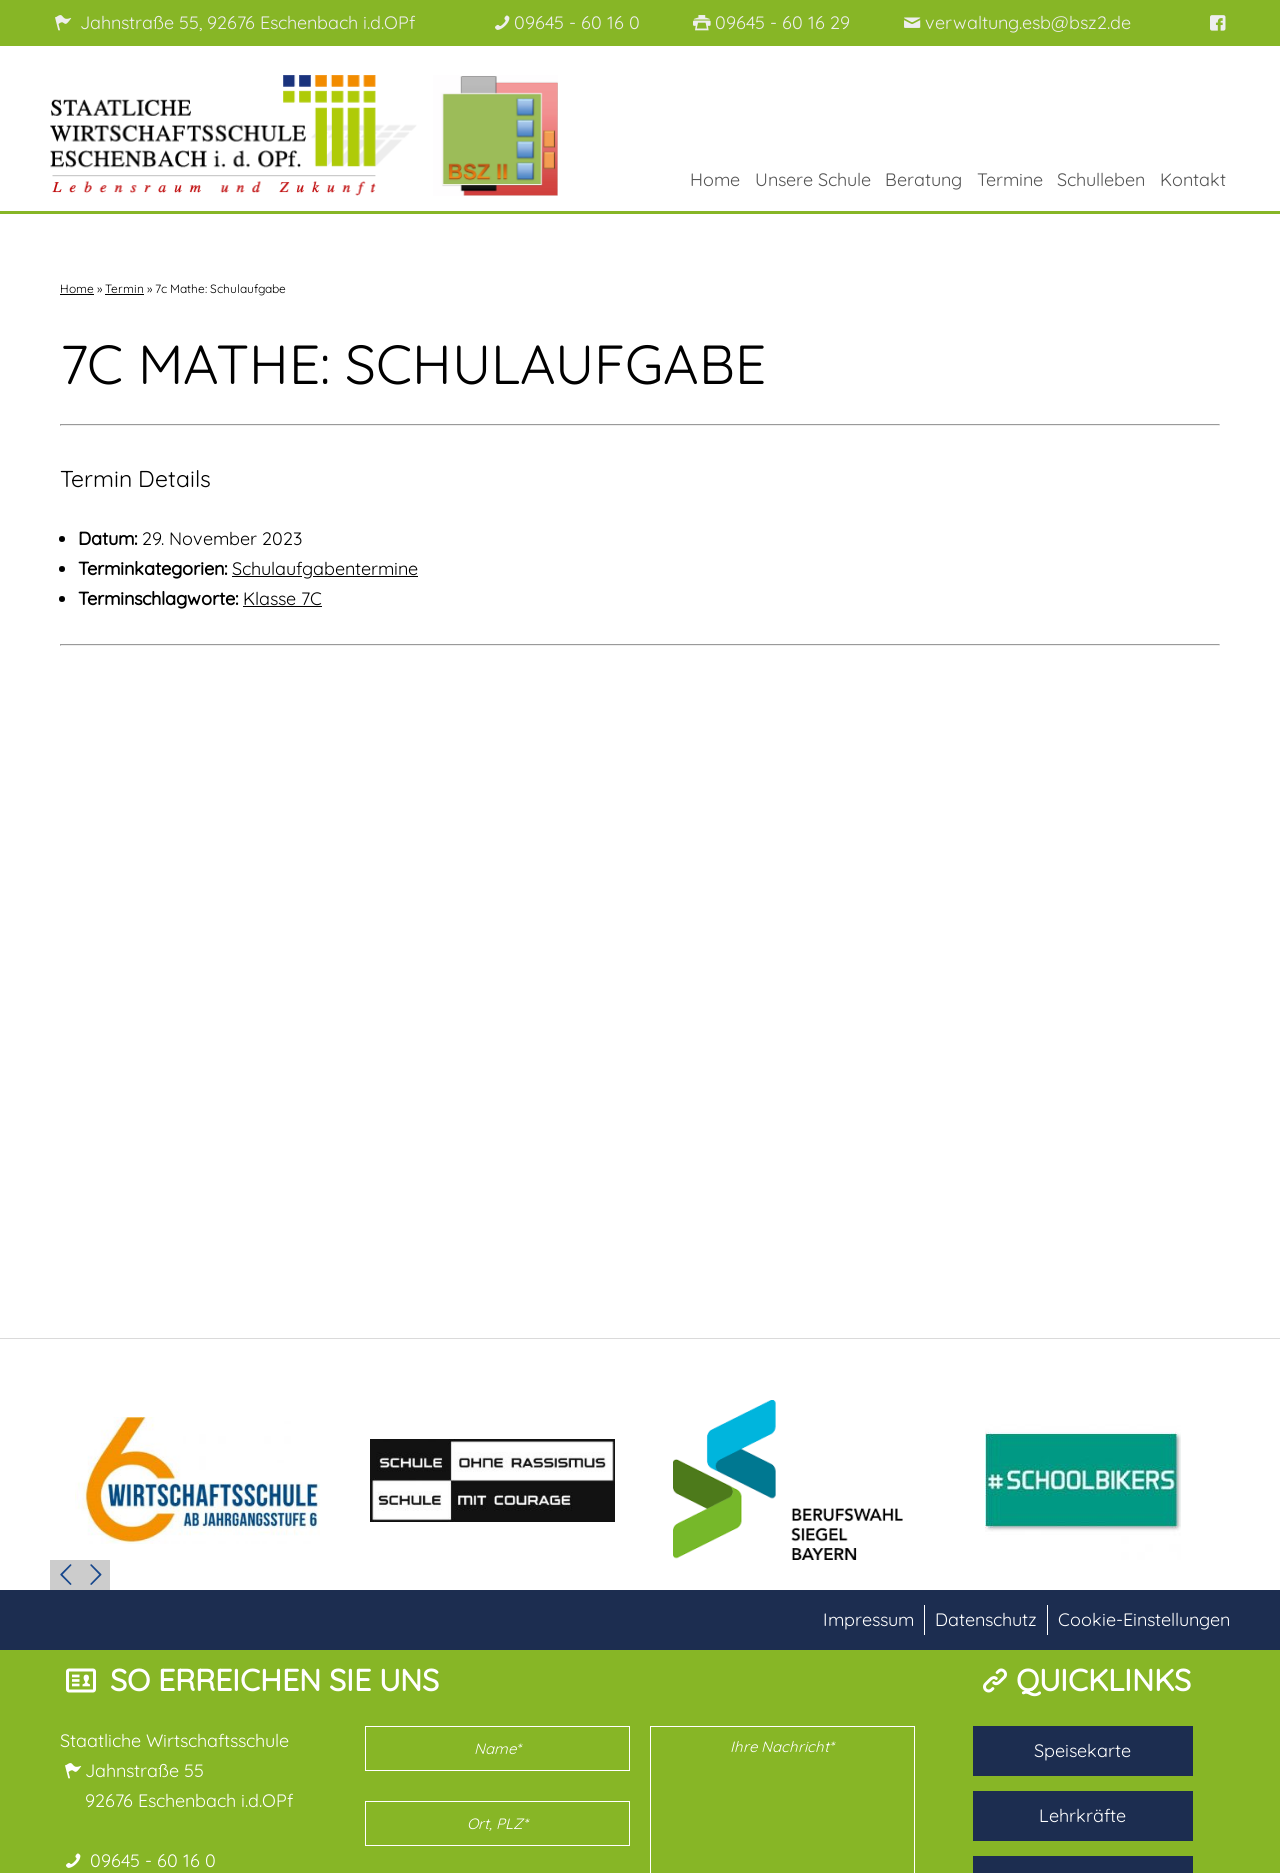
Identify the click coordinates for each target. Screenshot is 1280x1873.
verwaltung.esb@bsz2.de (1014, 22)
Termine (1010, 179)
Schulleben (1101, 179)
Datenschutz (986, 1618)
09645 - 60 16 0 (564, 22)
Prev (65, 1574)
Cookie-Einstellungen (1144, 1618)
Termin (124, 287)
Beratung (923, 179)
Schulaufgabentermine (325, 567)
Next (95, 1574)
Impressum (868, 1618)
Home (715, 179)
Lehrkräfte (1082, 1814)
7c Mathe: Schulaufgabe (413, 362)
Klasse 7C (282, 597)
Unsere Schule (813, 179)
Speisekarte (1082, 1749)
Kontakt (1193, 179)
